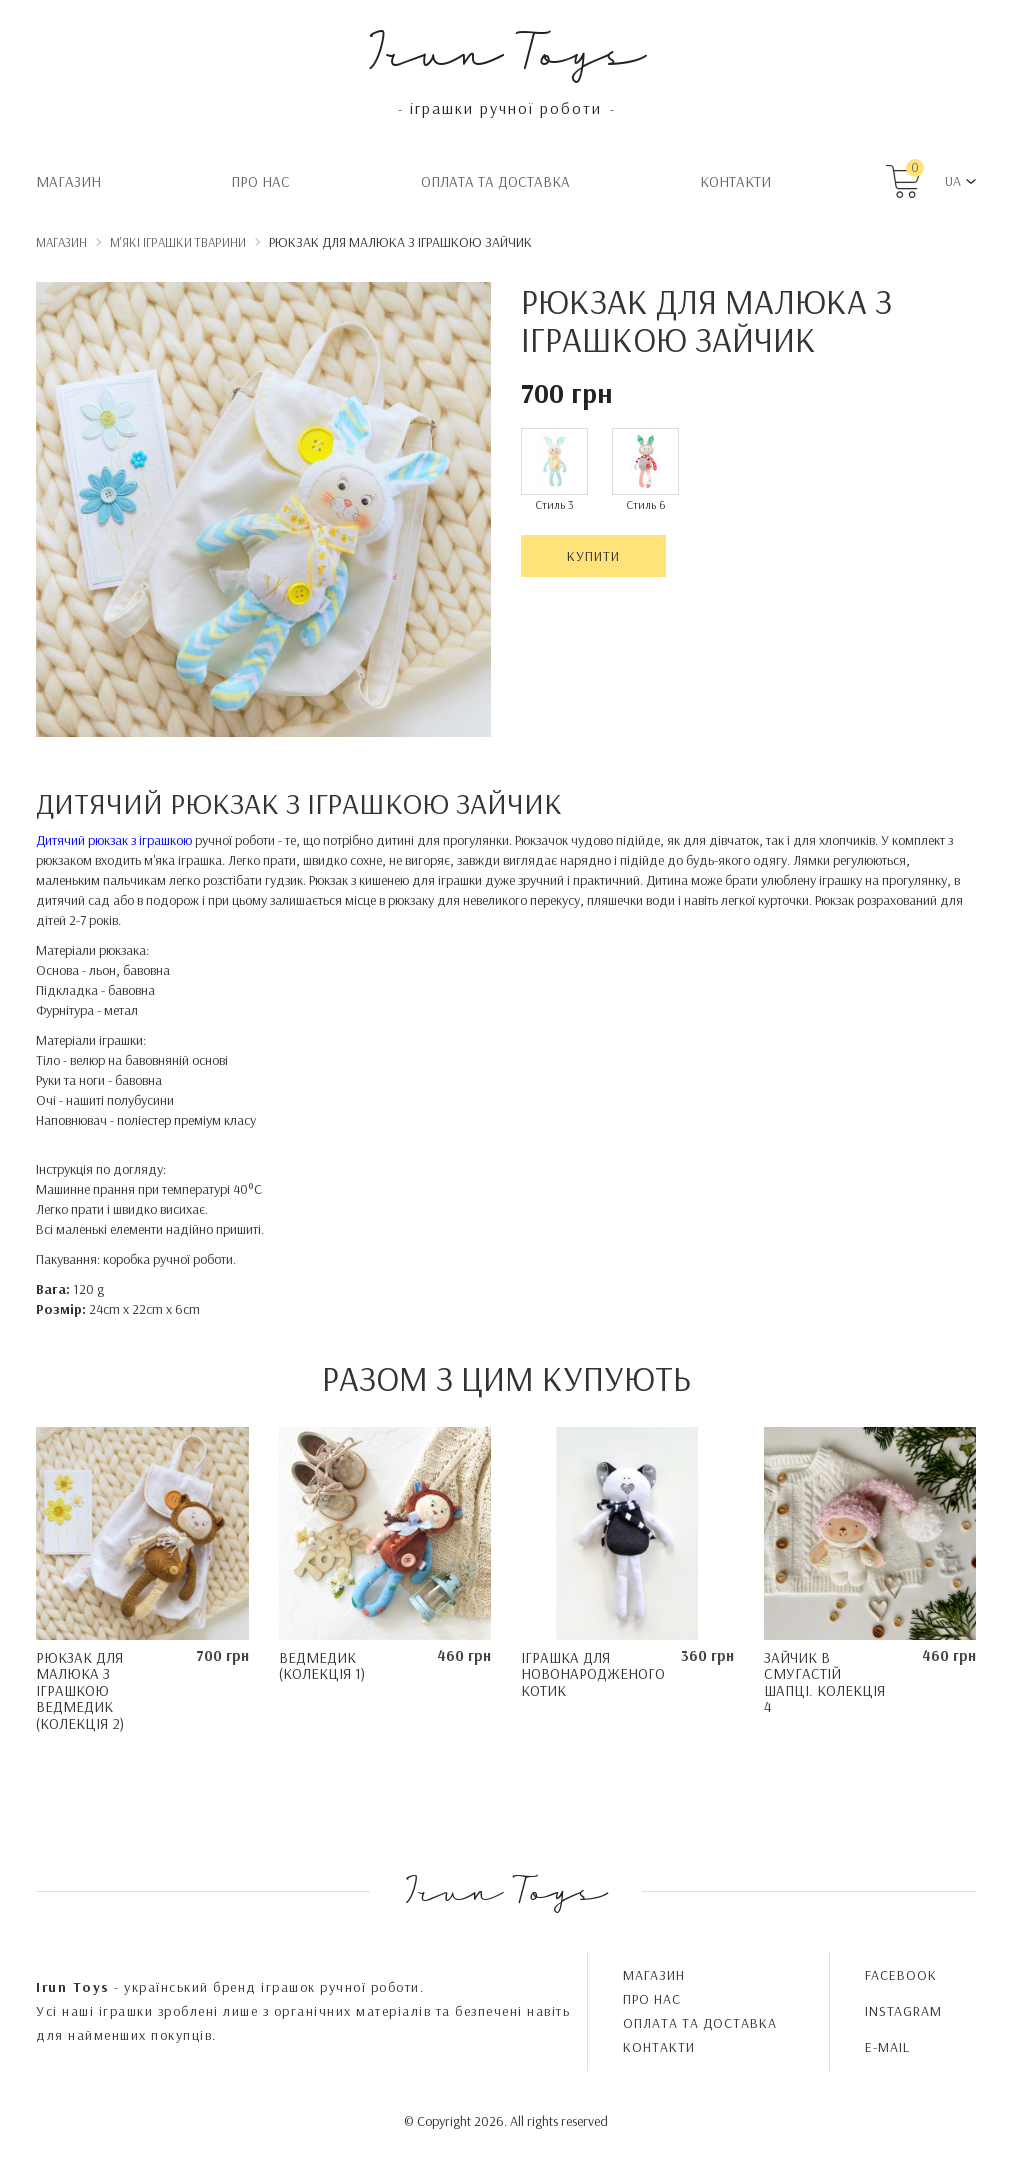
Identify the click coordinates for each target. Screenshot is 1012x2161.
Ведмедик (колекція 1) (322, 1666)
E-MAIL (887, 2047)
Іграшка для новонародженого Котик (593, 1674)
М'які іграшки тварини (178, 242)
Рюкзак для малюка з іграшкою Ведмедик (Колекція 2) (80, 1690)
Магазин (68, 181)
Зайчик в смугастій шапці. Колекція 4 (824, 1682)
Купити (593, 556)
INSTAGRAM (903, 2011)
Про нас (260, 181)
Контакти (735, 181)
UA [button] (953, 181)
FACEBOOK (901, 1975)
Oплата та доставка (495, 181)
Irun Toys (506, 49)
